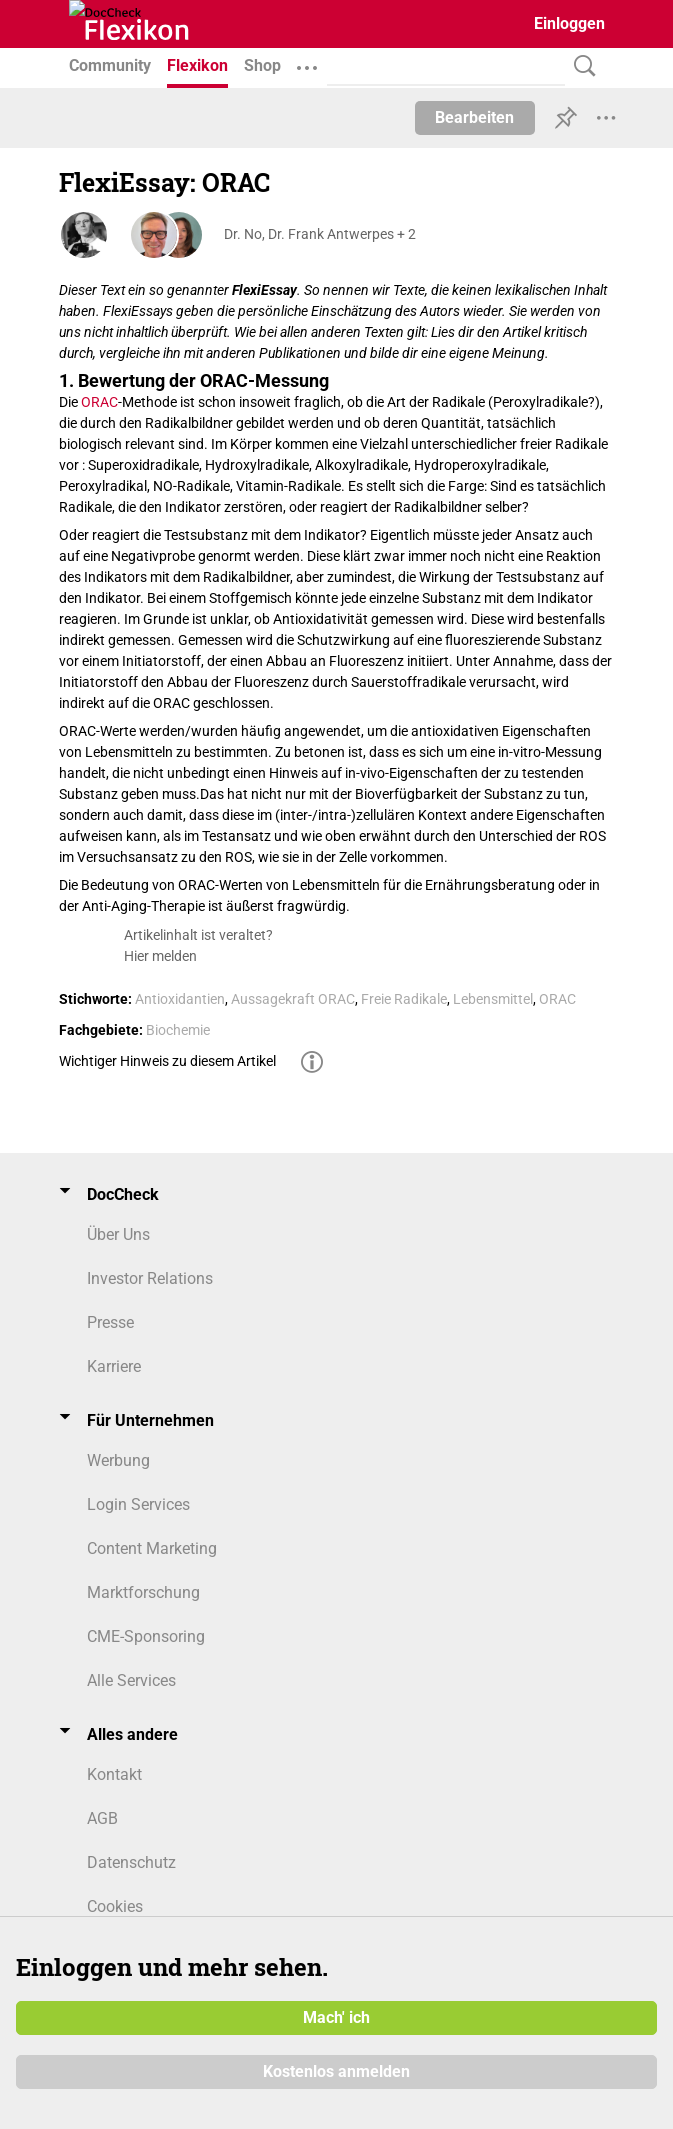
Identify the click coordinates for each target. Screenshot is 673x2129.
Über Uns (118, 1234)
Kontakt (114, 1774)
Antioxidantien (180, 999)
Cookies (115, 1906)
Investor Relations (150, 1278)
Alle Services (131, 1680)
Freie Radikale (404, 999)
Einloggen (569, 23)
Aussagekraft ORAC (293, 999)
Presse (110, 1322)
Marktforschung (143, 1592)
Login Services (138, 1504)
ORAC (99, 402)
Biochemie (178, 1030)
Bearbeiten (474, 117)
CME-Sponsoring (146, 1636)
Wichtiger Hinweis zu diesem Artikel (167, 1061)
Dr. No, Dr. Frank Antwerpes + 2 (320, 234)
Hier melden (160, 956)
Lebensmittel (493, 999)
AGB (102, 1818)
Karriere (114, 1366)
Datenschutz (131, 1862)
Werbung (118, 1460)
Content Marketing (152, 1548)
